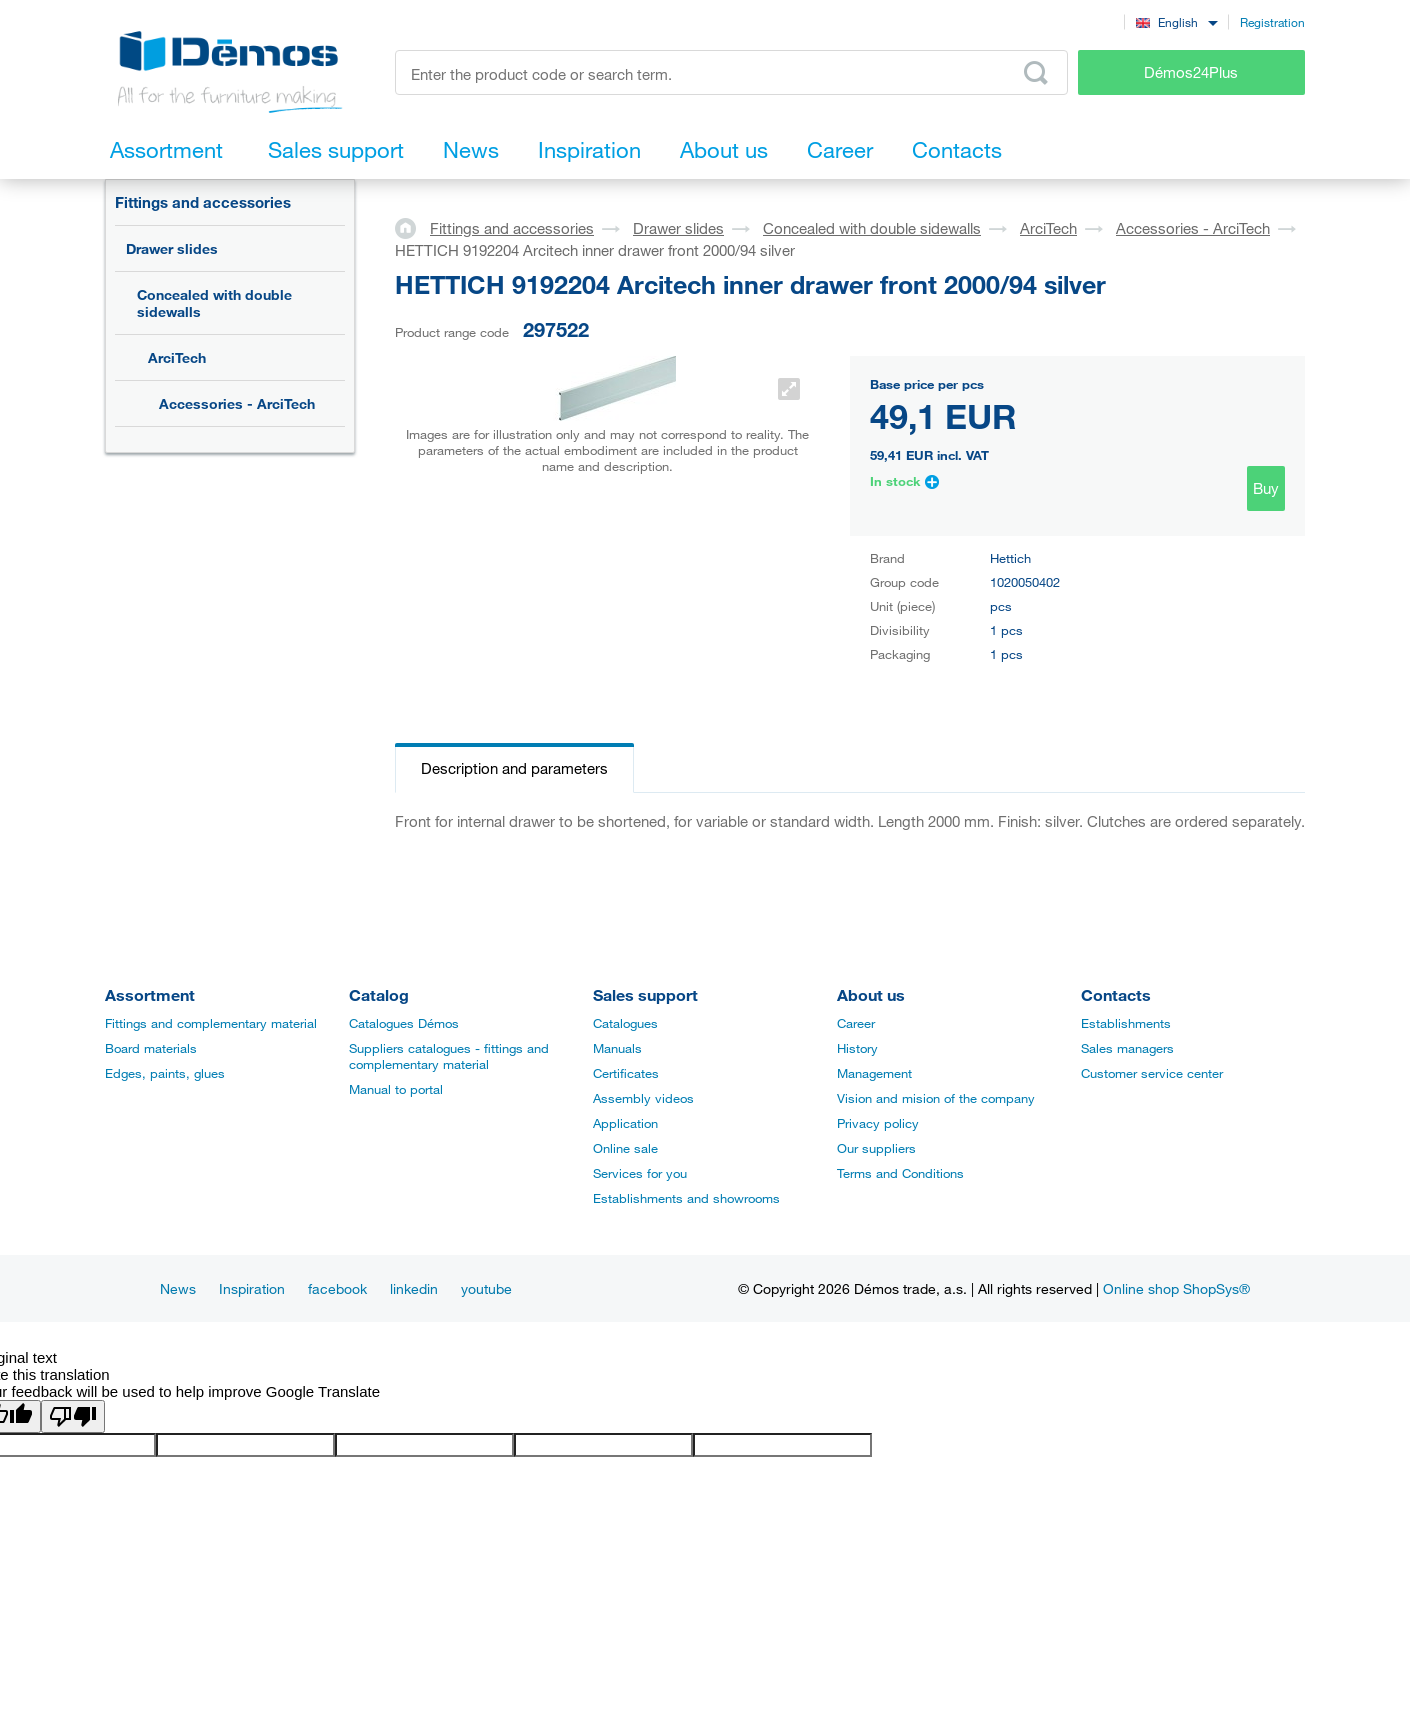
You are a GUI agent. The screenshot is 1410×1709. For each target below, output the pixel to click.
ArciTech (177, 357)
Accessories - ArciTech (237, 403)
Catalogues (625, 1023)
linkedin (414, 1288)
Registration (1272, 22)
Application (625, 1123)
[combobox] (1176, 21)
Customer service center (1152, 1073)
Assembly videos (643, 1098)
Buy (1266, 488)
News (178, 1288)
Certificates (626, 1073)
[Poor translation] (73, 1416)
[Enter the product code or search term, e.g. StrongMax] (731, 72)
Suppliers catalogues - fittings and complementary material (449, 1056)
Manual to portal (396, 1089)
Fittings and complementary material (211, 1023)
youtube (486, 1288)
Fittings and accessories (203, 202)
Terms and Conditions (900, 1173)
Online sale (625, 1148)
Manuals (617, 1048)
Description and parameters (514, 768)
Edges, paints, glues (165, 1073)
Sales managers (1127, 1048)
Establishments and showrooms (686, 1198)
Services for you (640, 1173)
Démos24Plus (1191, 72)
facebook (337, 1288)
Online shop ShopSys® (1176, 1288)
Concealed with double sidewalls (214, 303)
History (857, 1048)
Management (874, 1073)
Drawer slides (172, 248)
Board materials (151, 1048)
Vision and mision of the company (936, 1098)
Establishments (1126, 1023)
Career (856, 1023)
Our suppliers (876, 1148)
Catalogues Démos (404, 1023)
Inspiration (252, 1288)
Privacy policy (878, 1123)
